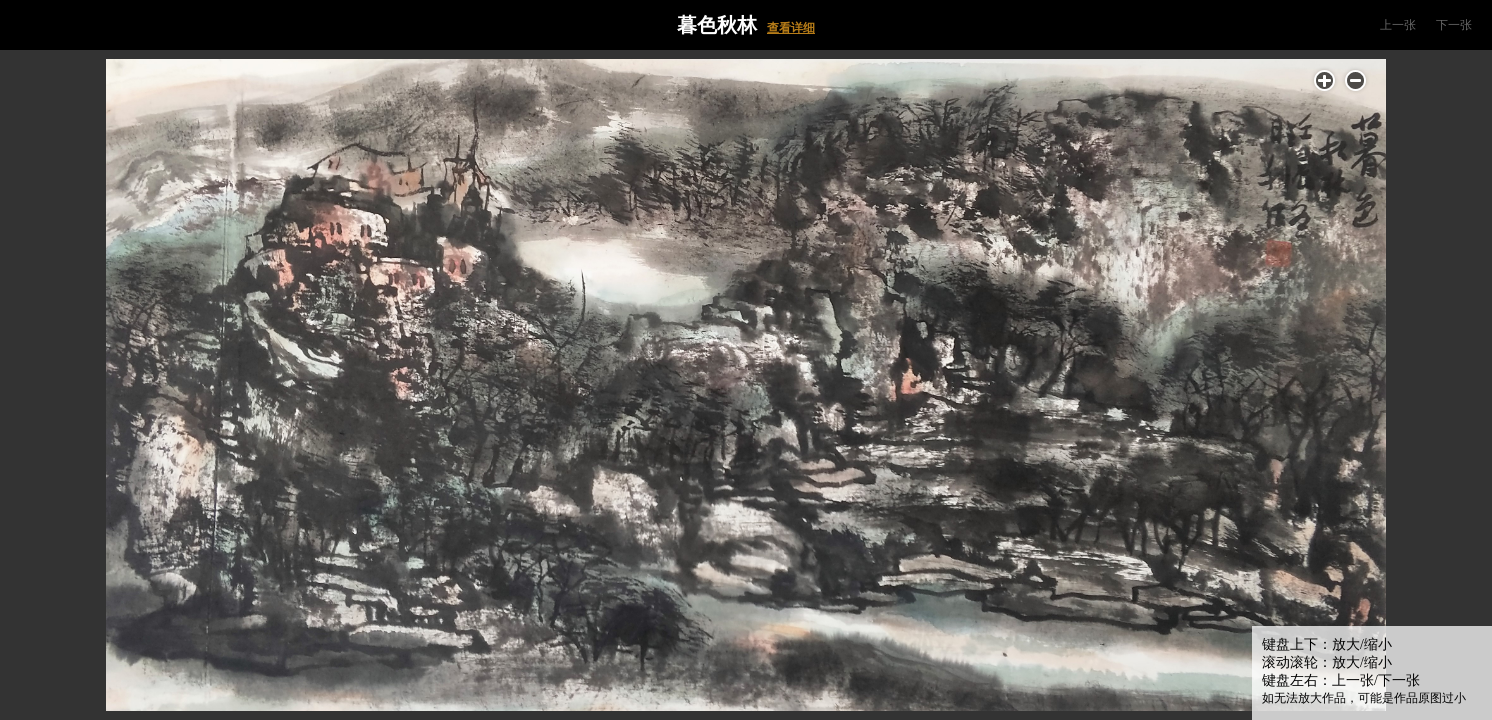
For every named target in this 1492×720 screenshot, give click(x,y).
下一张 (1454, 25)
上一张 (1398, 25)
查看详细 (791, 28)
